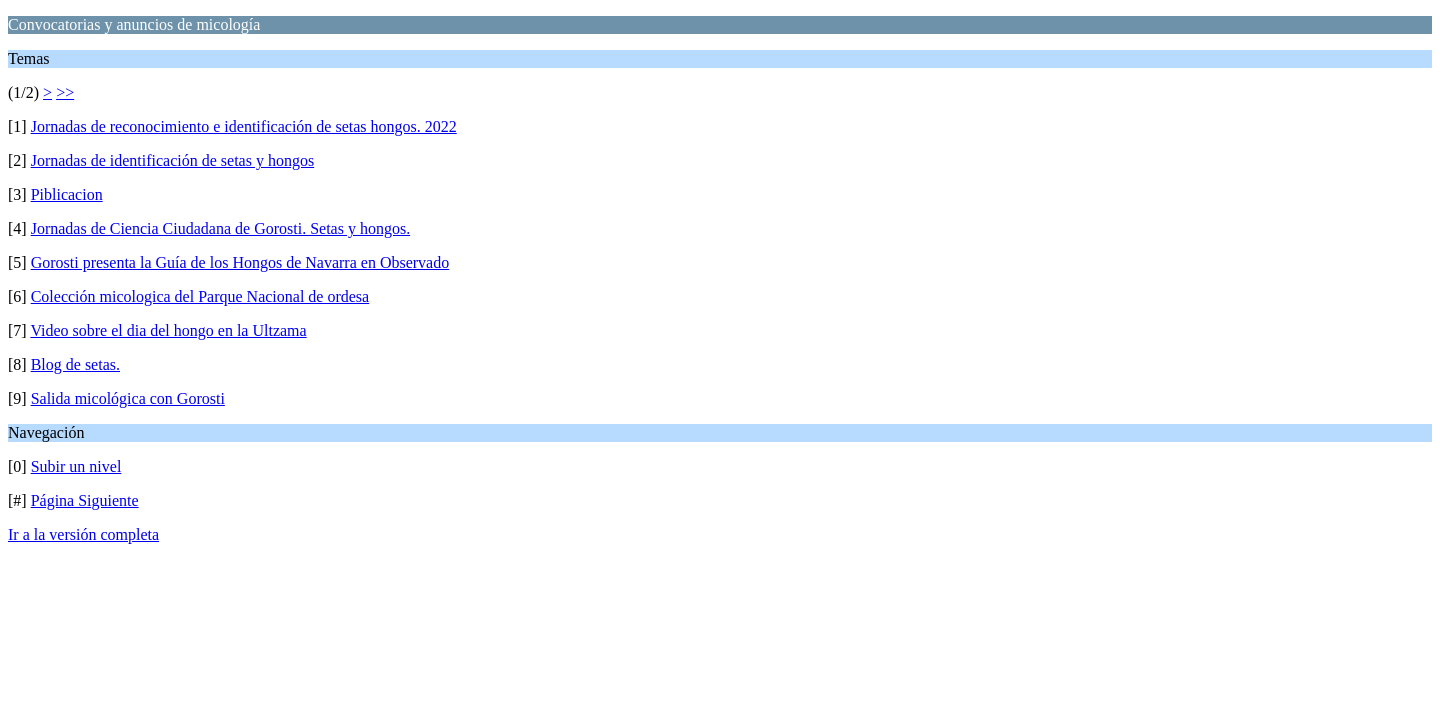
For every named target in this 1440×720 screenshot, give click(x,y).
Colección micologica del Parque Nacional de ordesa (200, 296)
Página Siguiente (85, 500)
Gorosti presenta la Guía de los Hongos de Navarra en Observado (240, 262)
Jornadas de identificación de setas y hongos (172, 160)
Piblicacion (67, 194)
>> (65, 92)
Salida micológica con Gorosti (128, 398)
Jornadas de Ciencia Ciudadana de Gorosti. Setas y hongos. (220, 228)
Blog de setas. (75, 364)
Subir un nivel (76, 466)
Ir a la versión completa (83, 534)
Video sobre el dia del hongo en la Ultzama (168, 330)
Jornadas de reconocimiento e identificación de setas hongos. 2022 (244, 126)
